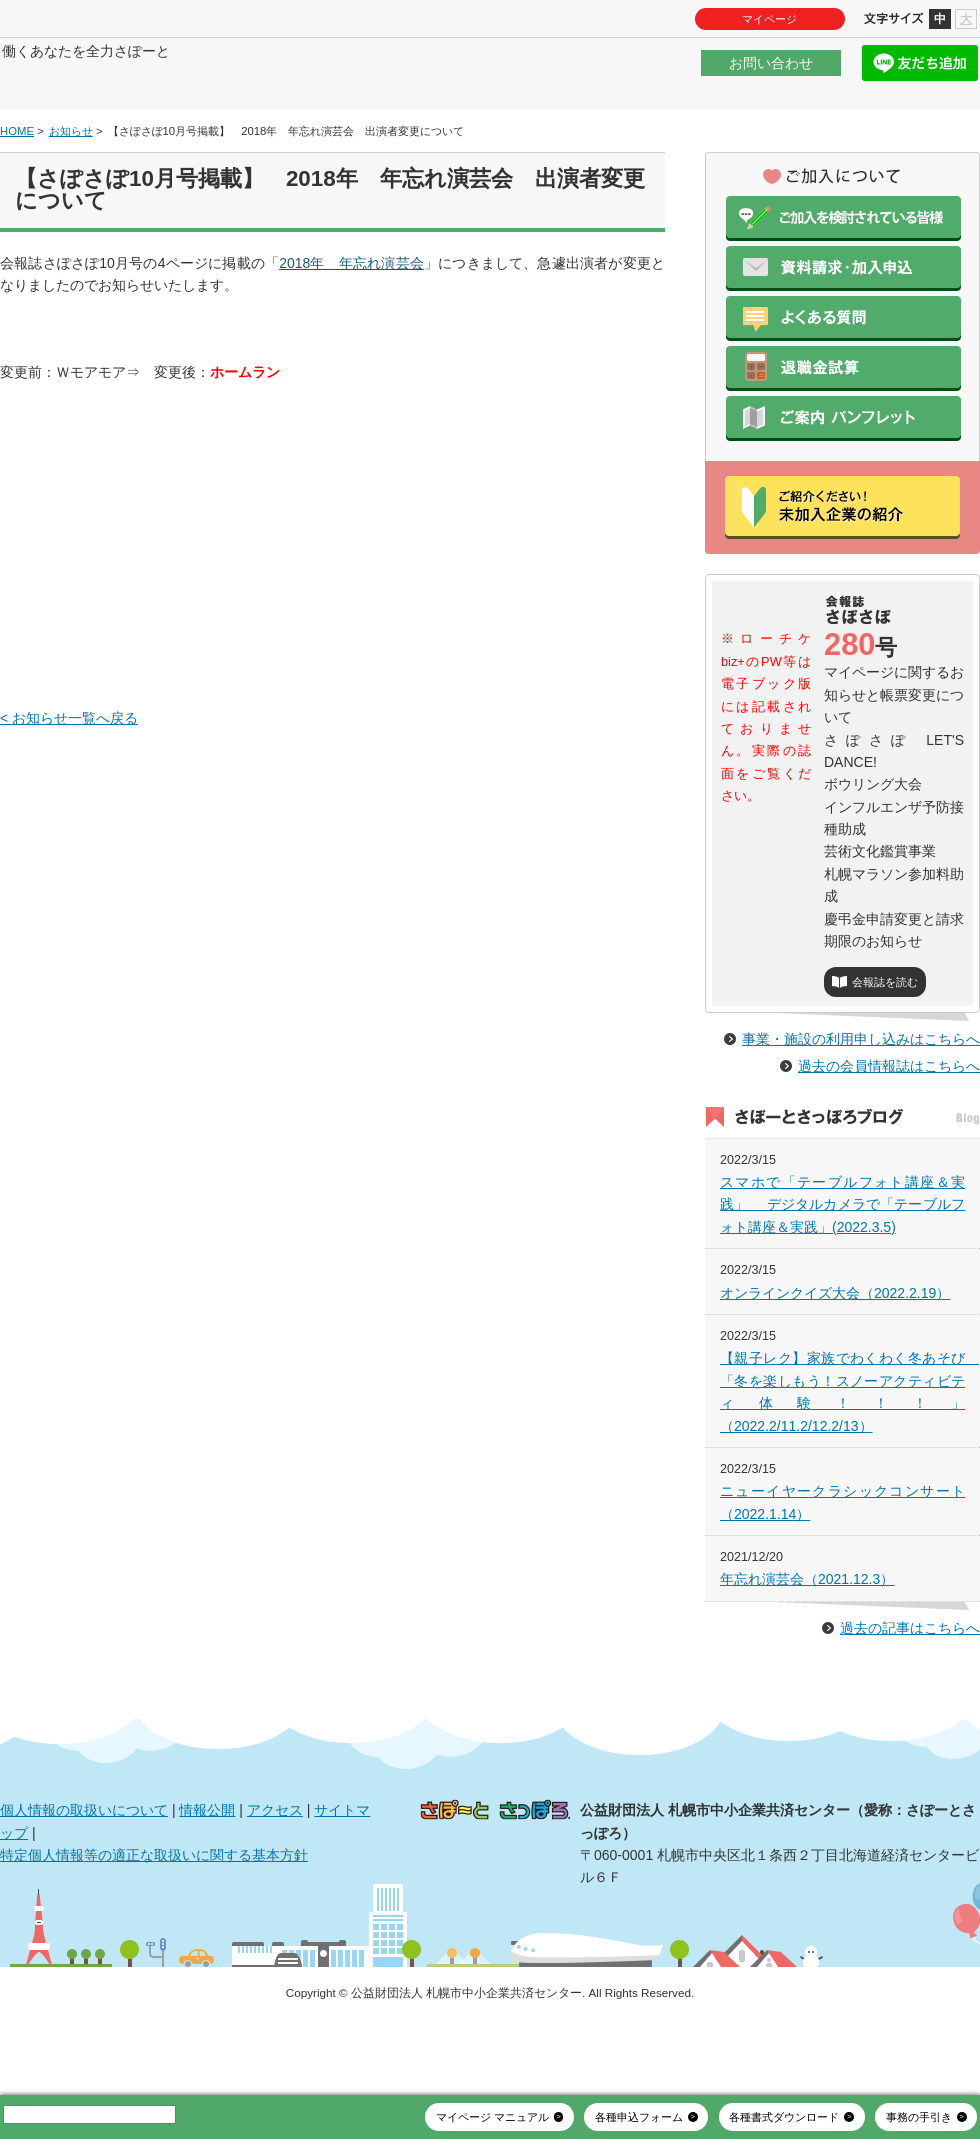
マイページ (769, 19)
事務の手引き (919, 2117)
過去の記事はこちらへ (910, 1688)
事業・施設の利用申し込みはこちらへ (861, 1099)
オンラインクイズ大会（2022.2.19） (835, 1353)
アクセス (275, 1870)
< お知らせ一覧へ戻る (69, 778)
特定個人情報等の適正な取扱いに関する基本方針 (154, 1915)
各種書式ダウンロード (784, 2117)
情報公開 (207, 1870)
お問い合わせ (771, 74)
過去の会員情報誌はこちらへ (889, 1126)
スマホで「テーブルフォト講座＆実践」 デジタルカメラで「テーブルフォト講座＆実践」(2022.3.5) (842, 1264)
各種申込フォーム (639, 2117)
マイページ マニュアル (492, 2117)
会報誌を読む (885, 1043)
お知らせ (71, 191)
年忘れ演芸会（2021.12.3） (807, 1640)
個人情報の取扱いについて (84, 1870)
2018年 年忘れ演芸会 (351, 323)
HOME (17, 191)
